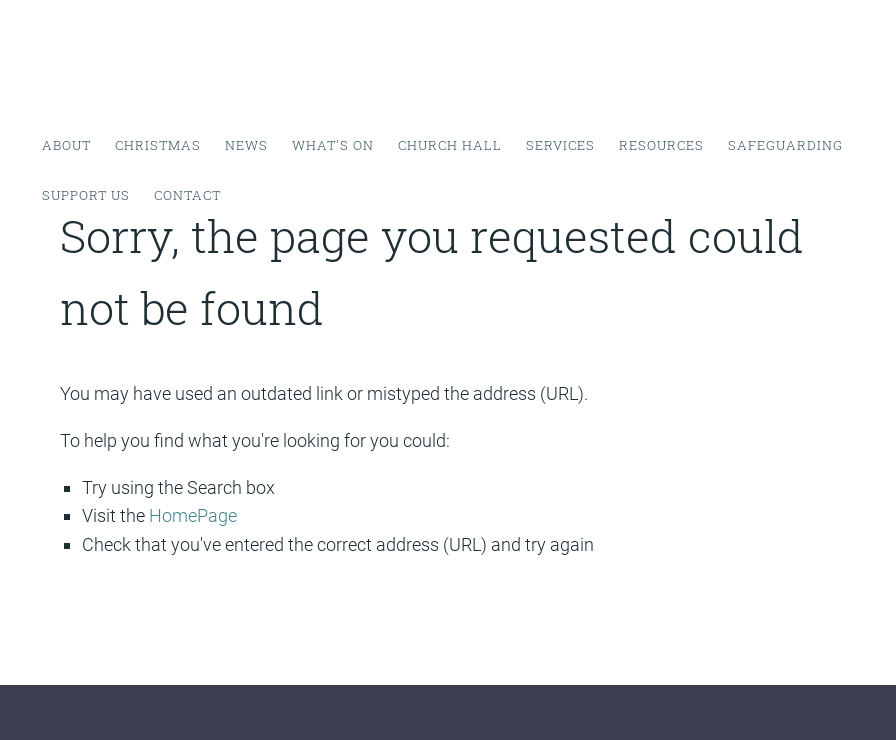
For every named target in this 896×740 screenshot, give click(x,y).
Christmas (158, 145)
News (246, 145)
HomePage (193, 515)
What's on (333, 145)
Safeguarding (785, 145)
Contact (187, 195)
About (66, 145)
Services (560, 145)
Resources (661, 145)
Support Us (86, 195)
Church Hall (450, 145)
